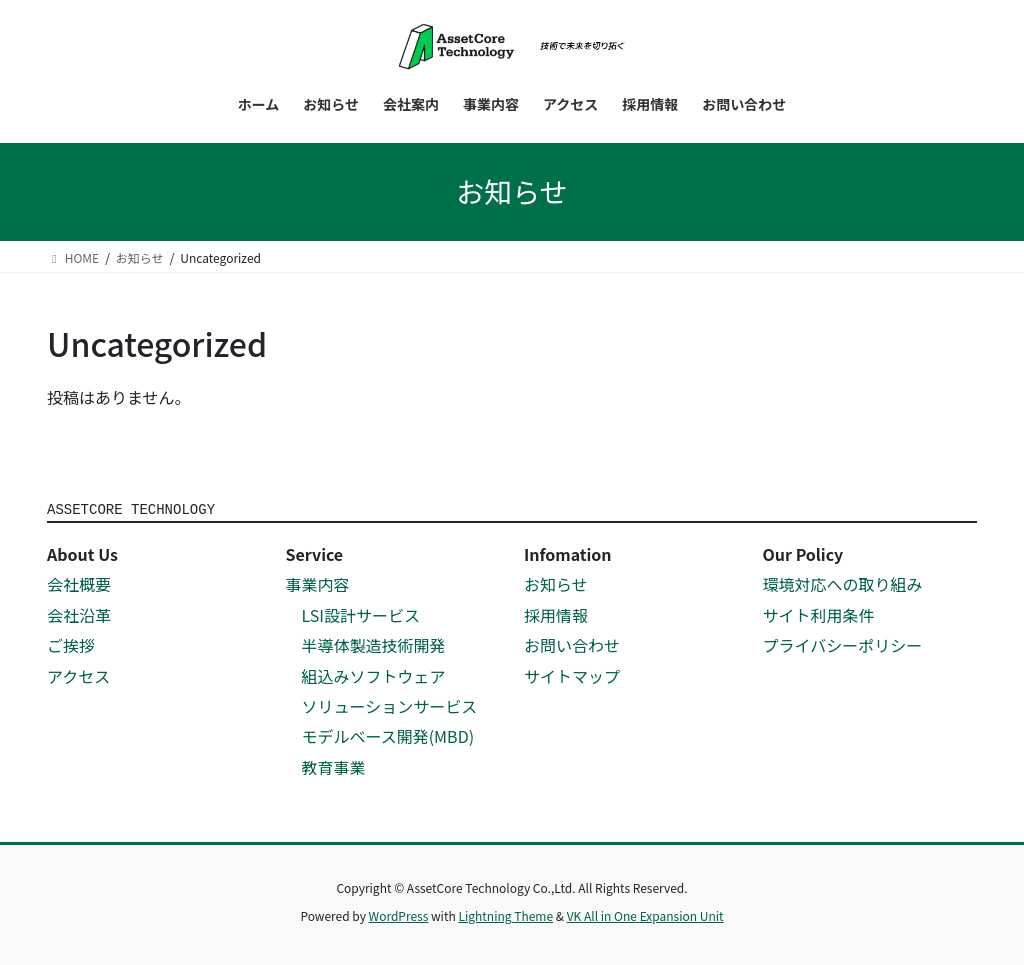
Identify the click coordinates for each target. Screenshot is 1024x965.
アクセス (78, 676)
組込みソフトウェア (374, 676)
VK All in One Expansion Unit (645, 915)
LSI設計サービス (361, 615)
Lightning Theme (505, 915)
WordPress (399, 915)
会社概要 (79, 584)
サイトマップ (572, 676)
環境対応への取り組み (843, 584)
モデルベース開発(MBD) (388, 736)
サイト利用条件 (819, 615)
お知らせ (556, 584)
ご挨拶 (71, 645)
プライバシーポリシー (843, 645)
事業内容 (318, 584)
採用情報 (556, 615)
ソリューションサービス (390, 706)
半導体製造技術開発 (374, 645)
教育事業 (334, 767)
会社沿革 (79, 615)
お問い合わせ (572, 645)
